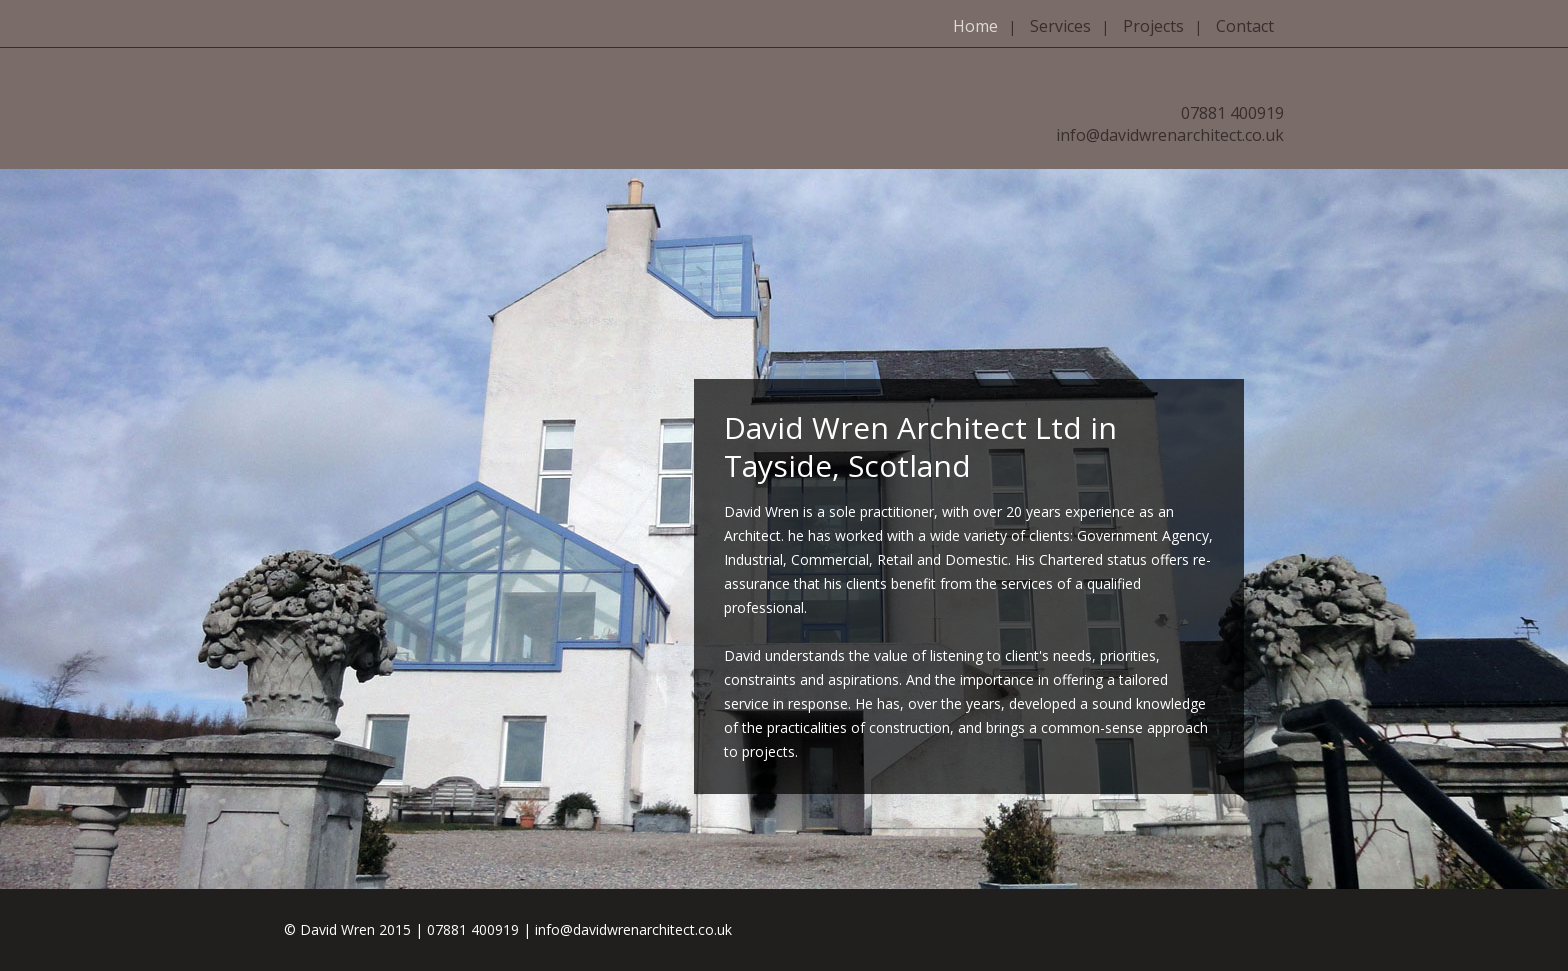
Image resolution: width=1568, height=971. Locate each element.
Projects (1153, 26)
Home (975, 26)
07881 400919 (1232, 113)
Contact (1245, 26)
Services (1060, 26)
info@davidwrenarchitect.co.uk (1170, 135)
